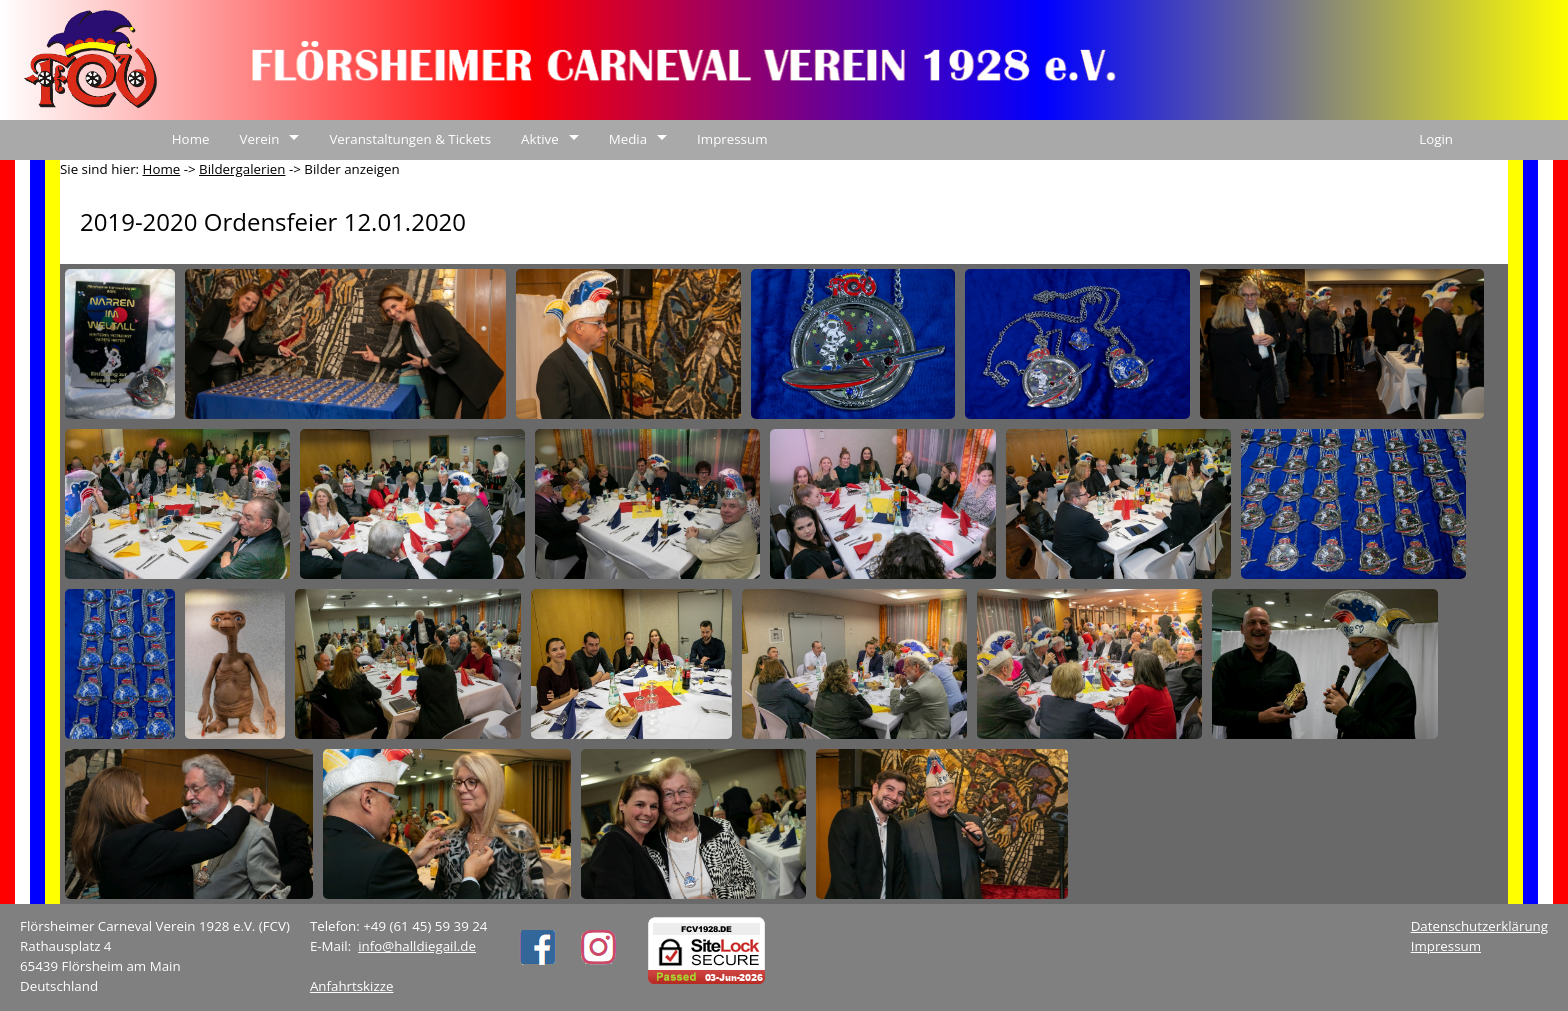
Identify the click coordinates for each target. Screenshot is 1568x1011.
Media (628, 139)
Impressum (732, 139)
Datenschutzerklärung (1479, 926)
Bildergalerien (242, 169)
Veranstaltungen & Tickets (410, 139)
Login (1436, 139)
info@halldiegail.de (417, 946)
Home (191, 139)
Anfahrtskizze (352, 986)
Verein (259, 139)
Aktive (540, 139)
